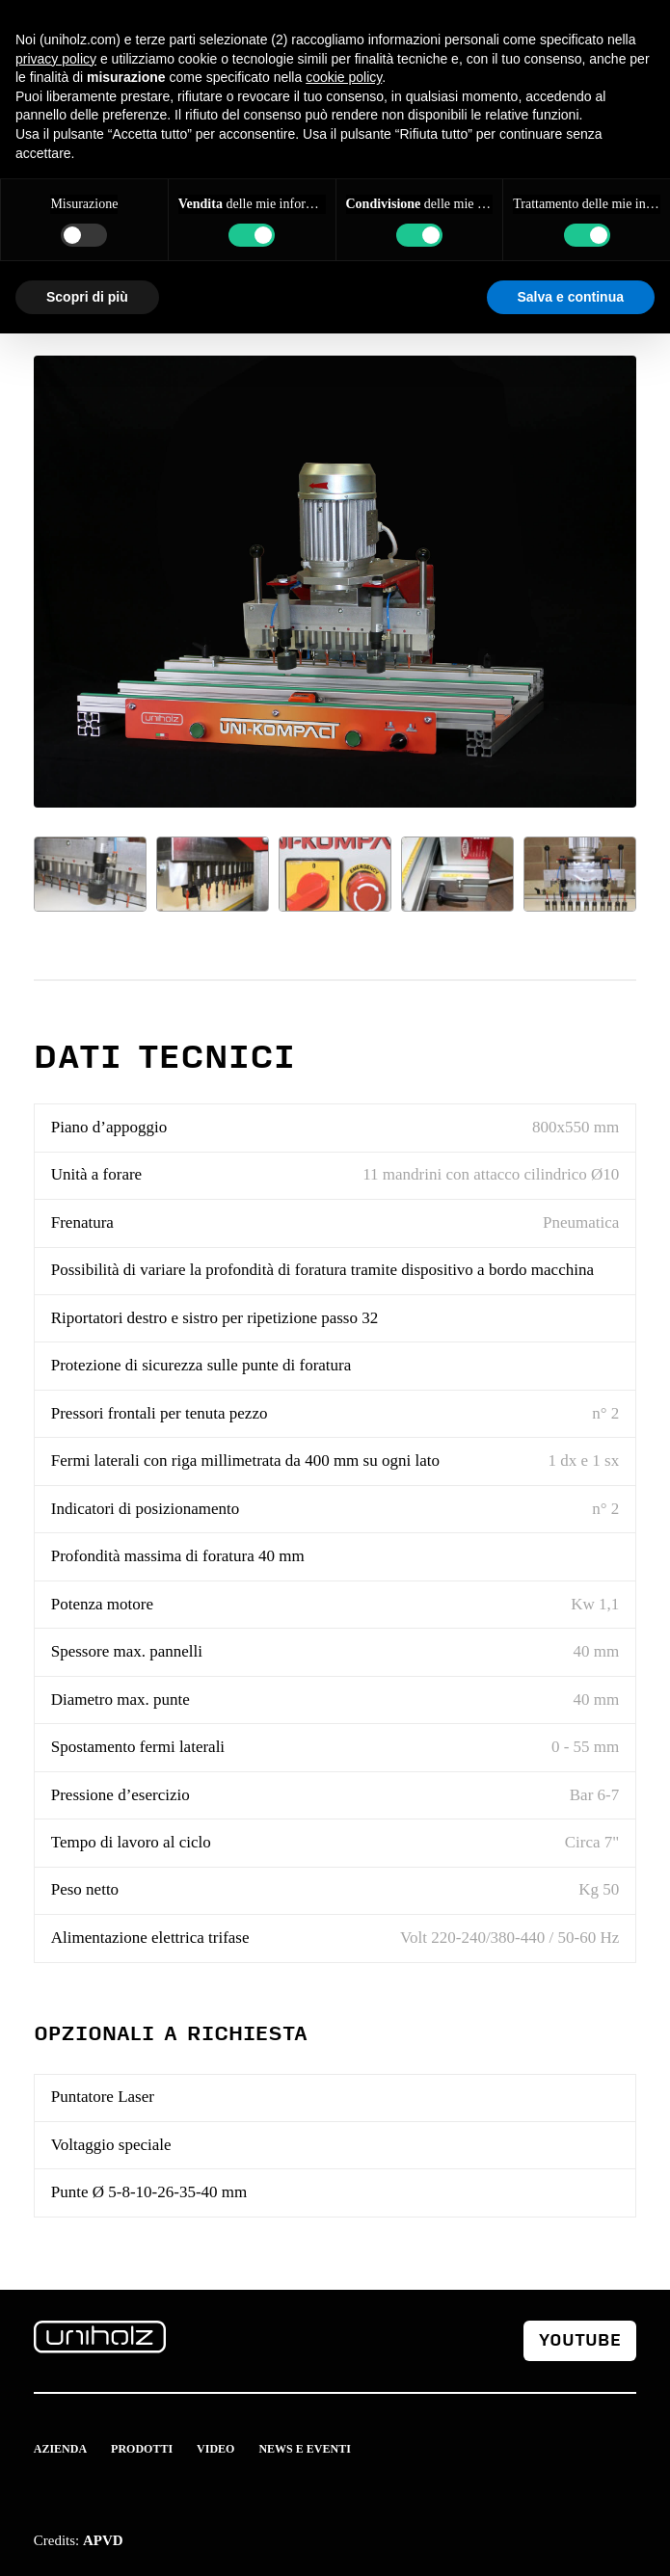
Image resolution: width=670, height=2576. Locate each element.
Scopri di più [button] (87, 297)
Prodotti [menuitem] (142, 2449)
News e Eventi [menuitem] (304, 2449)
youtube (580, 2340)
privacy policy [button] (55, 58)
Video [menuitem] (215, 2449)
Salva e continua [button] (571, 297)
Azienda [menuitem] (60, 2449)
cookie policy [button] (344, 77)
